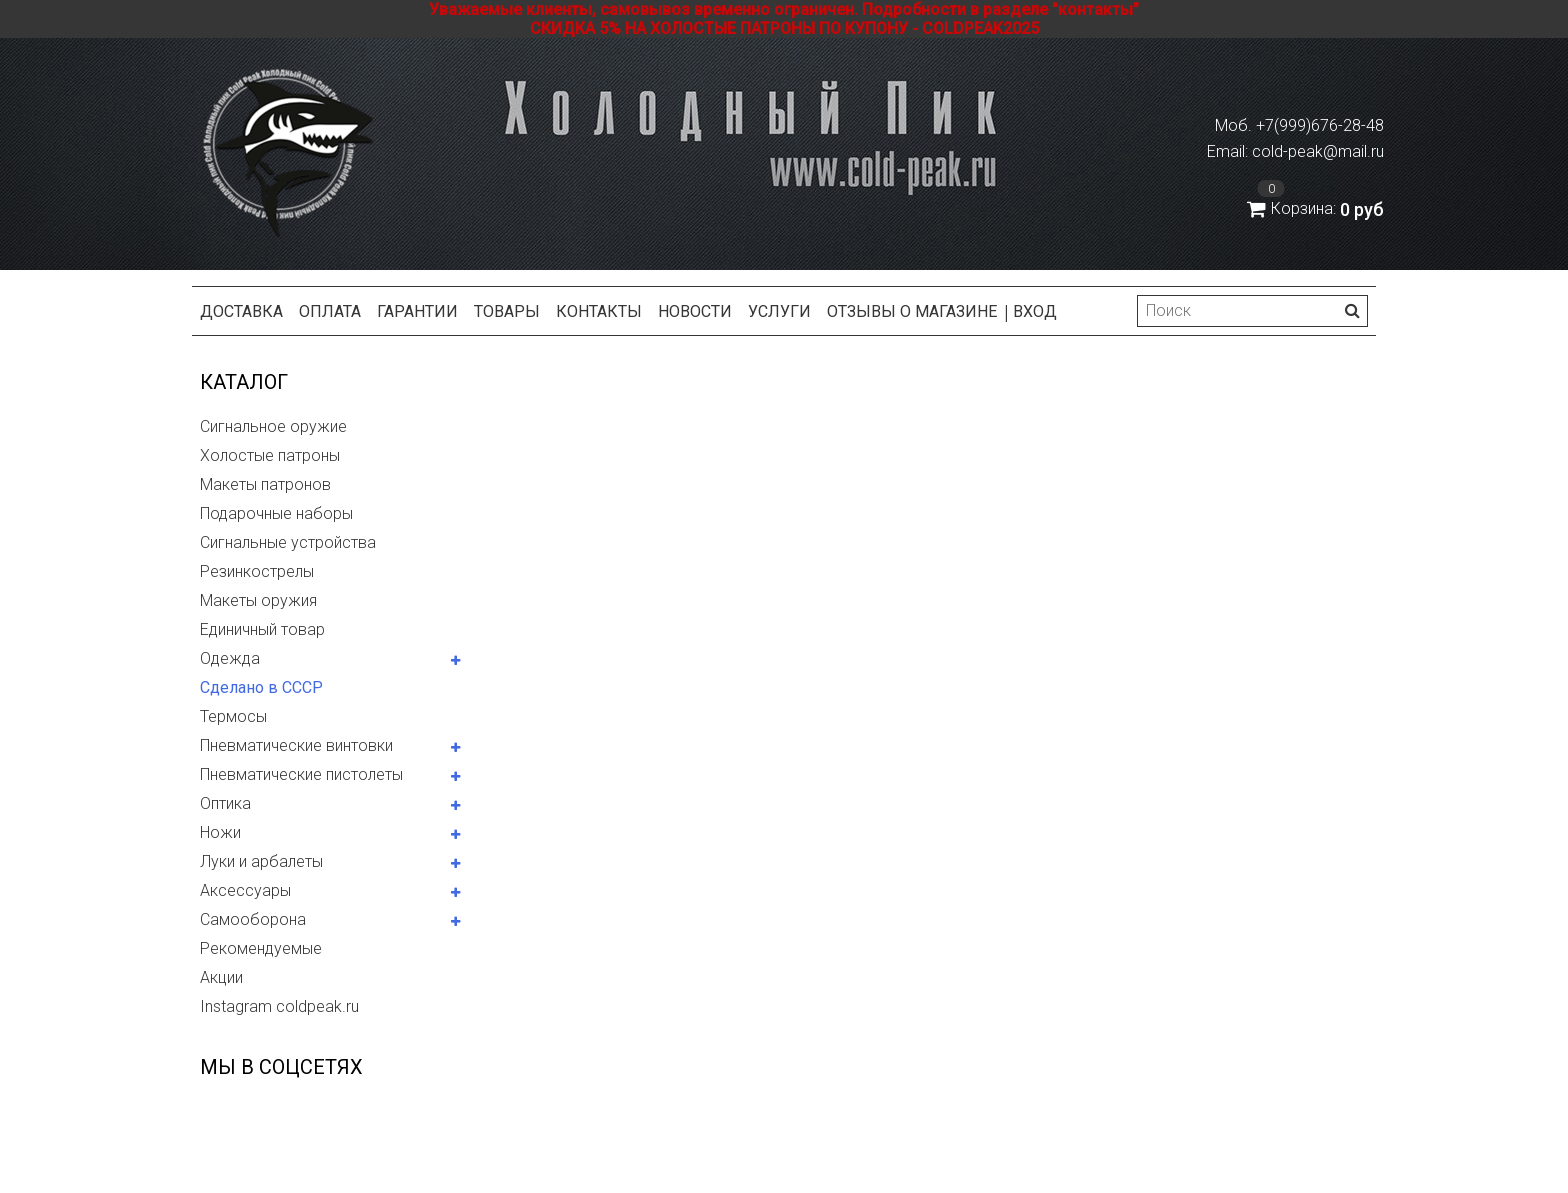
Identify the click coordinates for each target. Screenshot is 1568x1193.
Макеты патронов (265, 484)
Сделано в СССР (261, 687)
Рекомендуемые (261, 948)
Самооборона (253, 919)
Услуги (779, 311)
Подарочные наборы (276, 513)
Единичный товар (262, 629)
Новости (695, 311)
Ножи (220, 832)
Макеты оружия (258, 600)
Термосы (233, 716)
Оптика (225, 803)
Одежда (230, 658)
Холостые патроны (270, 455)
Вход (1035, 311)
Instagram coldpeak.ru (279, 1006)
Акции (221, 977)
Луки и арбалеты (261, 861)
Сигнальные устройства (288, 542)
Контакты (599, 311)
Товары (507, 311)
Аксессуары (245, 890)
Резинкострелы (257, 571)
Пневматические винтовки (296, 745)
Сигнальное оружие (273, 426)
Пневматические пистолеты (301, 774)
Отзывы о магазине (912, 311)
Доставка (241, 311)
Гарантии (417, 311)
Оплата (330, 311)
